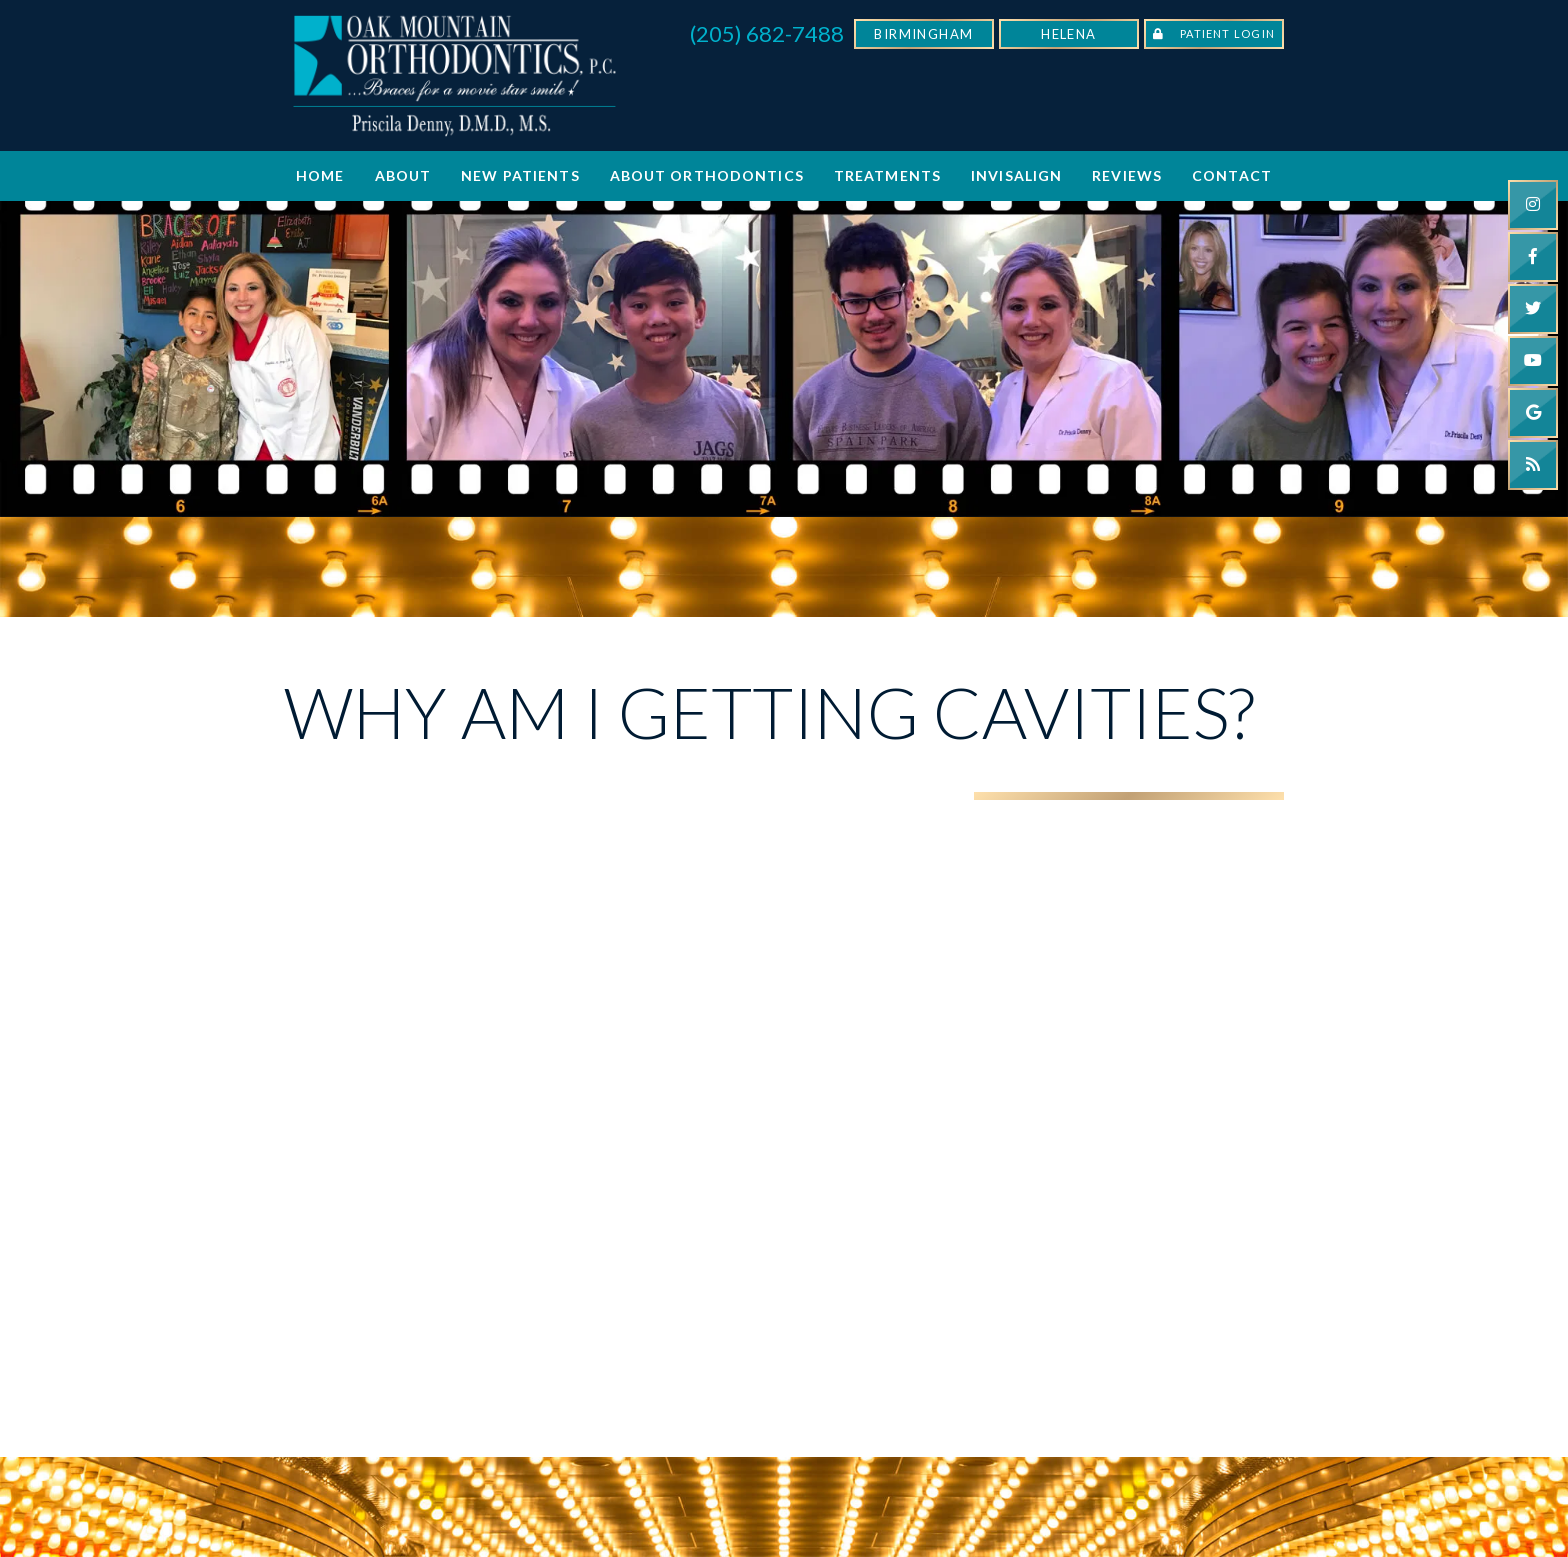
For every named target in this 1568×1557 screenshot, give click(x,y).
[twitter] (1533, 309)
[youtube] (1533, 361)
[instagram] (1533, 205)
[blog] (1533, 465)
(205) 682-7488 (767, 33)
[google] (1533, 413)
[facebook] (1533, 257)
